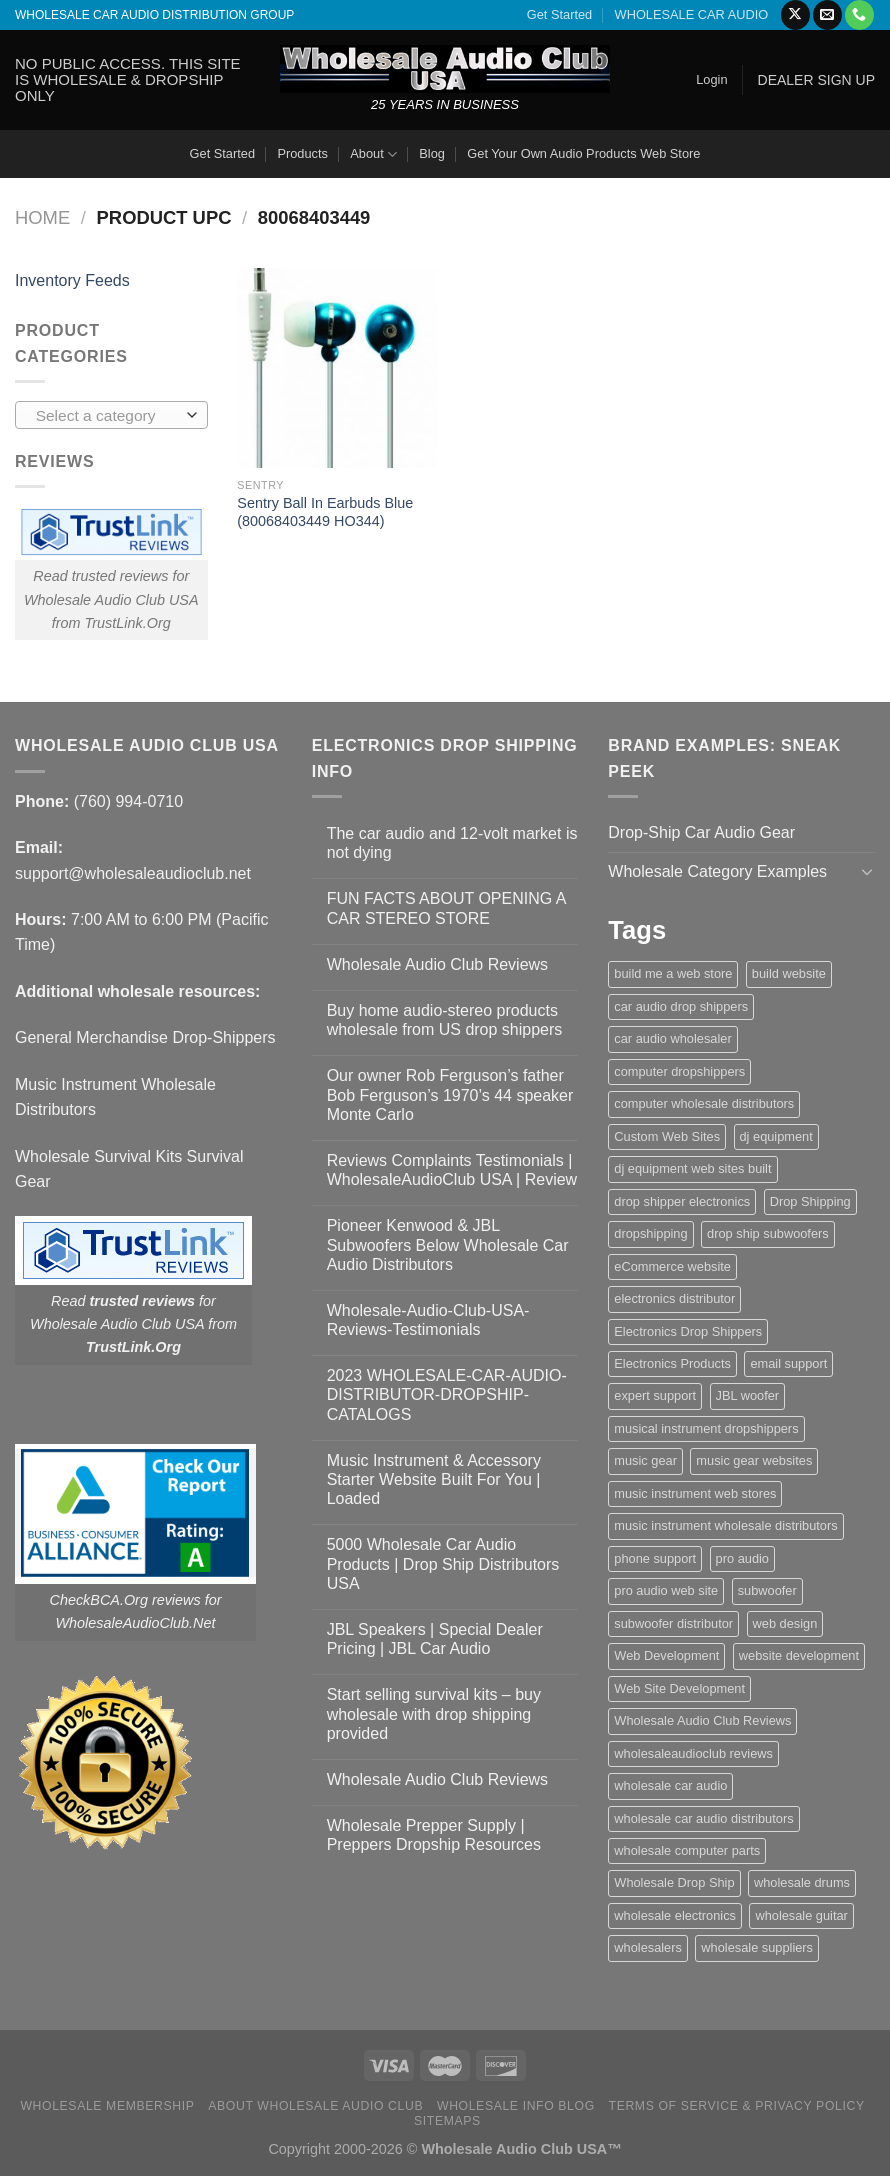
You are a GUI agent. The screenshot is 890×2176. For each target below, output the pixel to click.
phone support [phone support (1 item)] (655, 1558)
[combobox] (111, 415)
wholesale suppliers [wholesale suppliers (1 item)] (757, 1947)
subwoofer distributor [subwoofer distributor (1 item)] (673, 1623)
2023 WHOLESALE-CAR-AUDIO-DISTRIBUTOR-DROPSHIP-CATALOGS (447, 1394)
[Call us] (859, 15)
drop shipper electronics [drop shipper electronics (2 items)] (682, 1201)
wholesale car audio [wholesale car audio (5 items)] (670, 1785)
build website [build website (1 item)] (789, 973)
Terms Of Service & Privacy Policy (737, 2106)
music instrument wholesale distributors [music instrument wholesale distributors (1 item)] (725, 1525)
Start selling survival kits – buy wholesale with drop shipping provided (434, 1713)
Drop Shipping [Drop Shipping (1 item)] (810, 1201)
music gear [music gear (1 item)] (645, 1460)
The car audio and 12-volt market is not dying (452, 843)
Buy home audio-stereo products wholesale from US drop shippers (445, 1020)
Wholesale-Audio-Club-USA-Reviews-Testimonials (428, 1320)
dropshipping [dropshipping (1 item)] (650, 1233)
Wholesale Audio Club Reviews (437, 964)
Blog (432, 153)
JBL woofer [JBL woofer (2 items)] (748, 1395)
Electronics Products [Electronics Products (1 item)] (672, 1363)
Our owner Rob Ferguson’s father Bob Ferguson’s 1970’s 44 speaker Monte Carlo (450, 1094)
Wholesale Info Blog (516, 2106)
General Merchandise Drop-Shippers (145, 1037)
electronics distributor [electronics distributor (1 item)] (674, 1298)
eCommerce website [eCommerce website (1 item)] (672, 1266)
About (373, 154)
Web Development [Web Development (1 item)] (666, 1655)
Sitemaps (447, 2121)
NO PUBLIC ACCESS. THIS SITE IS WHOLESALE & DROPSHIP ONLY (128, 79)
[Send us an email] (827, 15)
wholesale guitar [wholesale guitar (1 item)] (801, 1915)
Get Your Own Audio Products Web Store (583, 153)
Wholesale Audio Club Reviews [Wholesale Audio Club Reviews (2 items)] (702, 1720)
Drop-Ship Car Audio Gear (701, 832)
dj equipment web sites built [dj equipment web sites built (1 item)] (692, 1168)
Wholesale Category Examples (717, 871)
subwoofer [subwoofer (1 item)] (767, 1590)
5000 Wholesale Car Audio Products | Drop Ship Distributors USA (443, 1563)
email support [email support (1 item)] (788, 1363)
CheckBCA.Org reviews (125, 1600)
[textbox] (106, 416)
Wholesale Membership (107, 2106)
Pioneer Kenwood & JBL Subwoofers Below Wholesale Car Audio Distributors (448, 1244)
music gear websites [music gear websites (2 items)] (754, 1460)
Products (302, 153)
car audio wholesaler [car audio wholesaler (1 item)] (672, 1038)
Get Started (559, 14)
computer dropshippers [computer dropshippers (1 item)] (679, 1071)
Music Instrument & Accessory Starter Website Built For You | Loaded (434, 1479)
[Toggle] (867, 871)
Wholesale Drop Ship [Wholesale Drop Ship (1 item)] (674, 1882)
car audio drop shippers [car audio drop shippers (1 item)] (681, 1006)
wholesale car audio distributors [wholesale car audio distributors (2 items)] (703, 1818)
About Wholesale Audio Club (315, 2106)
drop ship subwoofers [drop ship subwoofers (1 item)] (768, 1233)
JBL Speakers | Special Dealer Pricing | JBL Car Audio (435, 1639)
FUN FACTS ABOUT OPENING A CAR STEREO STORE (446, 908)
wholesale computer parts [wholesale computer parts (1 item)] (687, 1850)
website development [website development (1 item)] (799, 1655)
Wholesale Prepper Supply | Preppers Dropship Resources (434, 1835)
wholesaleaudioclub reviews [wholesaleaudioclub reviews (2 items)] (693, 1753)
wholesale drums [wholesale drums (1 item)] (802, 1882)
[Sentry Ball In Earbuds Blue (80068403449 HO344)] (337, 368)
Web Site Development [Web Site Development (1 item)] (679, 1688)
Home (42, 217)
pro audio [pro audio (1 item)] (742, 1558)
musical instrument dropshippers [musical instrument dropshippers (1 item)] (706, 1428)
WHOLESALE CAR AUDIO (692, 14)
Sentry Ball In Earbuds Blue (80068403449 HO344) (325, 512)
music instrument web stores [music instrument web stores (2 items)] (695, 1493)
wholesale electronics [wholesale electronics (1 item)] (675, 1915)
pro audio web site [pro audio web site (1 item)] (666, 1590)
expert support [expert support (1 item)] (655, 1395)
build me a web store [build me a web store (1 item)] (673, 973)
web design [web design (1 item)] (785, 1623)
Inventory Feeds (72, 280)
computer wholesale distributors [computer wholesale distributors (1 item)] (704, 1103)
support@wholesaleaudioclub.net (133, 873)
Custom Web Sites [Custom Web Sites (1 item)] (667, 1136)
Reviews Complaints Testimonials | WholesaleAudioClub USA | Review (452, 1170)
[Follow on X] (795, 15)
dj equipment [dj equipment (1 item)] (776, 1136)
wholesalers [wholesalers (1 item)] (648, 1947)
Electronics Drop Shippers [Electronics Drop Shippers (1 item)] (688, 1331)
